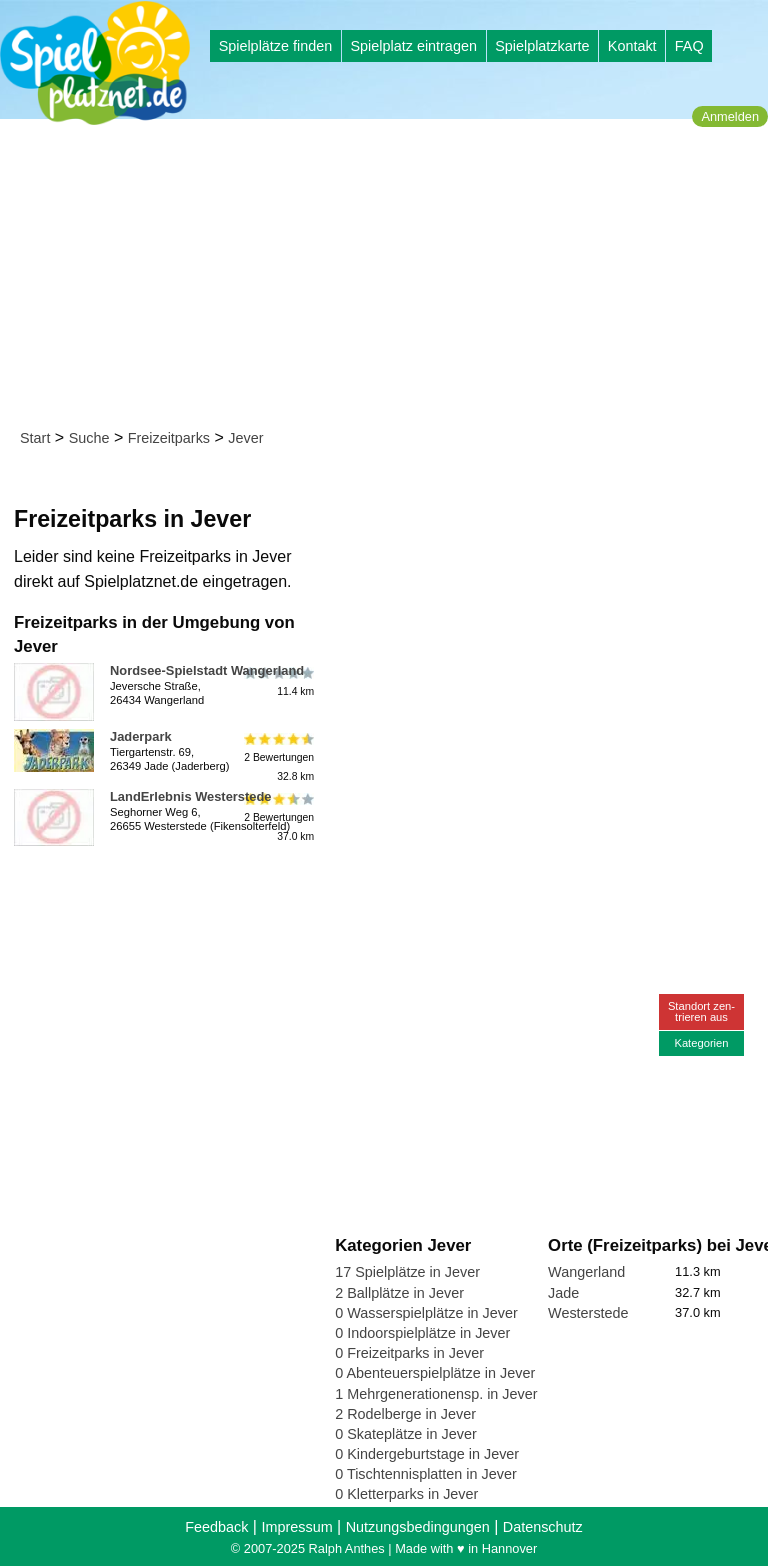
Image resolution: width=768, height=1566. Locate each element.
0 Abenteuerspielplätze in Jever (435, 1373)
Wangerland (586, 1272)
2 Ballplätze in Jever (399, 1293)
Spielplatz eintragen (413, 46)
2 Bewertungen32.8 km (277, 757)
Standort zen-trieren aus (701, 1011)
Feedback (216, 1527)
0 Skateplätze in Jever (406, 1434)
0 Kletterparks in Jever (406, 1494)
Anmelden (730, 116)
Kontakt (632, 46)
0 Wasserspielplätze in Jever (426, 1313)
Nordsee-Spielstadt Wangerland (207, 670)
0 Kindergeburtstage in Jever (427, 1454)
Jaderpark (141, 736)
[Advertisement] (390, 278)
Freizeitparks (169, 438)
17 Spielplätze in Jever (407, 1272)
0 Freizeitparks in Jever (409, 1353)
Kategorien (701, 1043)
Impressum (296, 1527)
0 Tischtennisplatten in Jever (426, 1474)
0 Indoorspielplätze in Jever (422, 1333)
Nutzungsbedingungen (418, 1527)
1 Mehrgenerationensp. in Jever (436, 1394)
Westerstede (588, 1313)
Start (35, 438)
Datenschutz (543, 1527)
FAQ (689, 46)
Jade (563, 1293)
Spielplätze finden (276, 46)
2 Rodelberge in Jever (405, 1414)
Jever (245, 438)
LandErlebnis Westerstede (190, 796)
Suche (89, 438)
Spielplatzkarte (542, 46)
